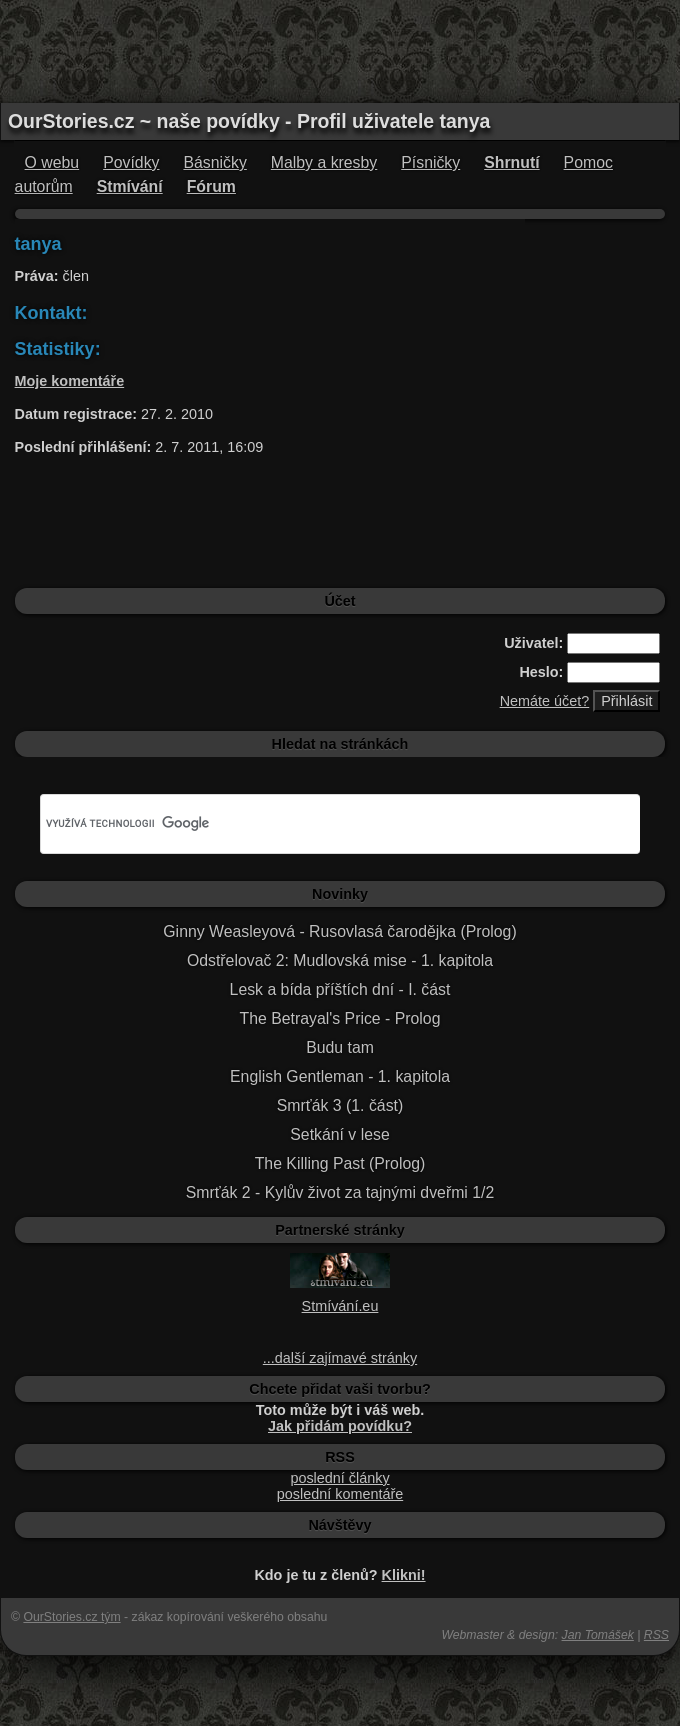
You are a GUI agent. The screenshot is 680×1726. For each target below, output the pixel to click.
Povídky (131, 162)
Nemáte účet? (545, 701)
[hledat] (317, 824)
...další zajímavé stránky (340, 1358)
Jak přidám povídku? (340, 1426)
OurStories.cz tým (71, 1617)
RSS (656, 1635)
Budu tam (340, 1047)
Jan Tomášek (598, 1635)
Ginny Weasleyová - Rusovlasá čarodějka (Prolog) (339, 931)
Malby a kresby (324, 162)
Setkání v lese (339, 1134)
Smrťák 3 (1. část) (340, 1105)
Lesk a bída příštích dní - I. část (340, 989)
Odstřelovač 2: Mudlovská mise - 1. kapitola (340, 960)
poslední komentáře (340, 1494)
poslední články (339, 1478)
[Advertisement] (340, 50)
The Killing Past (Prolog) (340, 1163)
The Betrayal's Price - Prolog (340, 1018)
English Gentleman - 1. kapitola (340, 1076)
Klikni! (404, 1575)
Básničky (214, 162)
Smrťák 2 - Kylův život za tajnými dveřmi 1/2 (340, 1192)
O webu (52, 162)
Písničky (430, 162)
